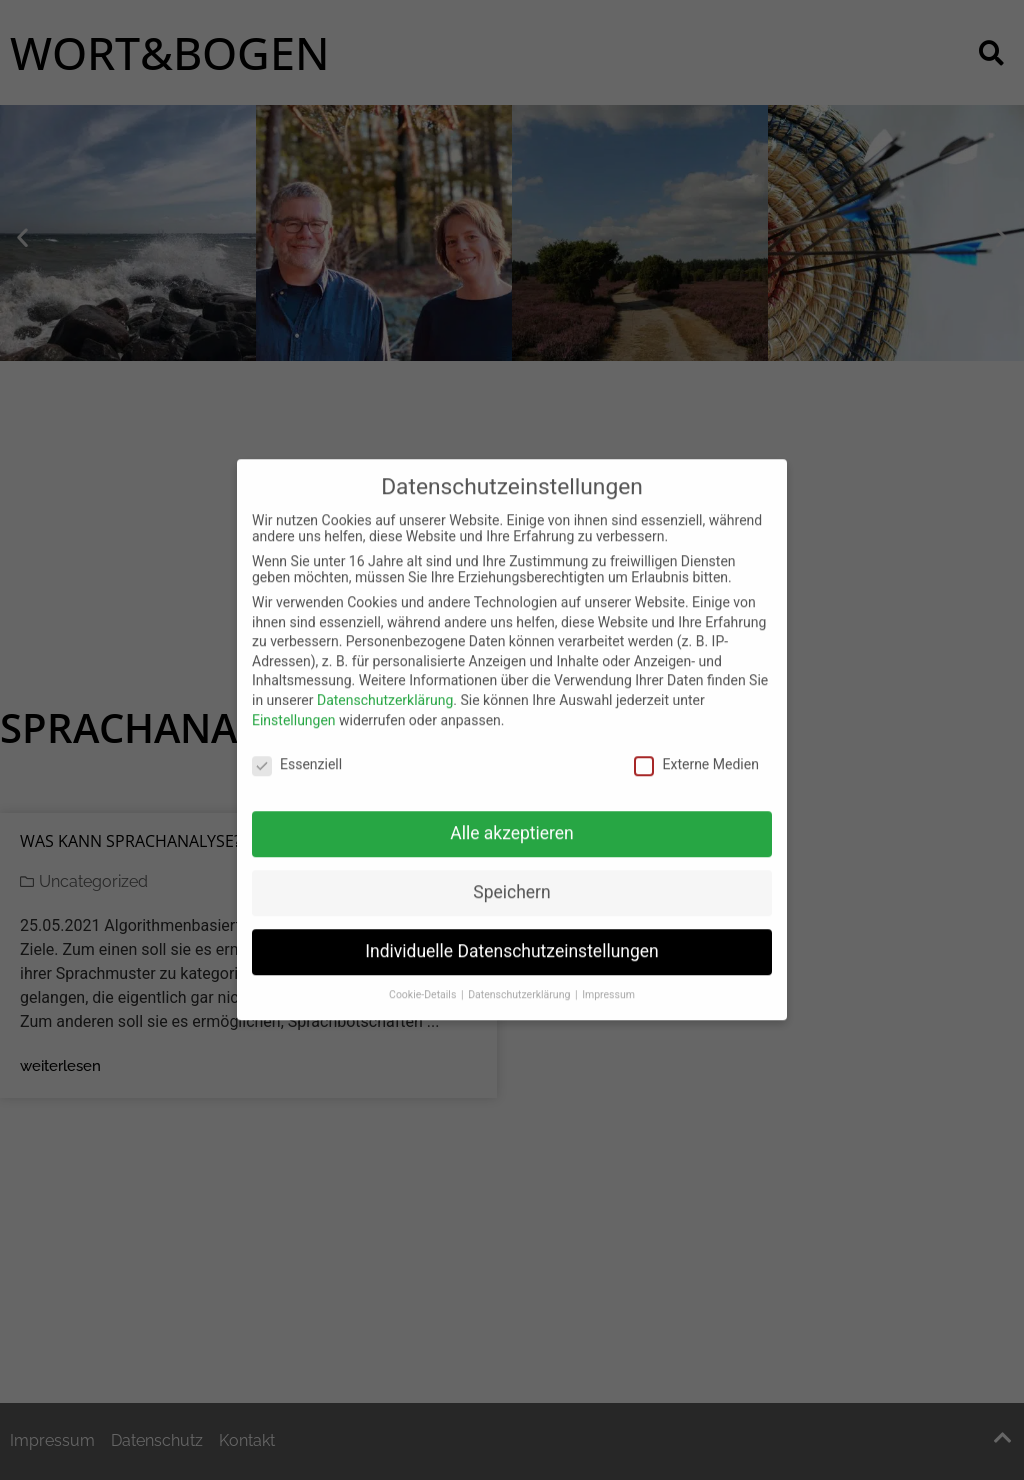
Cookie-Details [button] (424, 979)
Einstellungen (294, 704)
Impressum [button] (608, 979)
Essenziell (297, 749)
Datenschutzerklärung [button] (520, 979)
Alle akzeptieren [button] (512, 818)
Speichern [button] (511, 877)
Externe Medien (696, 749)
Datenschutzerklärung (385, 685)
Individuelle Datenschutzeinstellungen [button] (511, 936)
